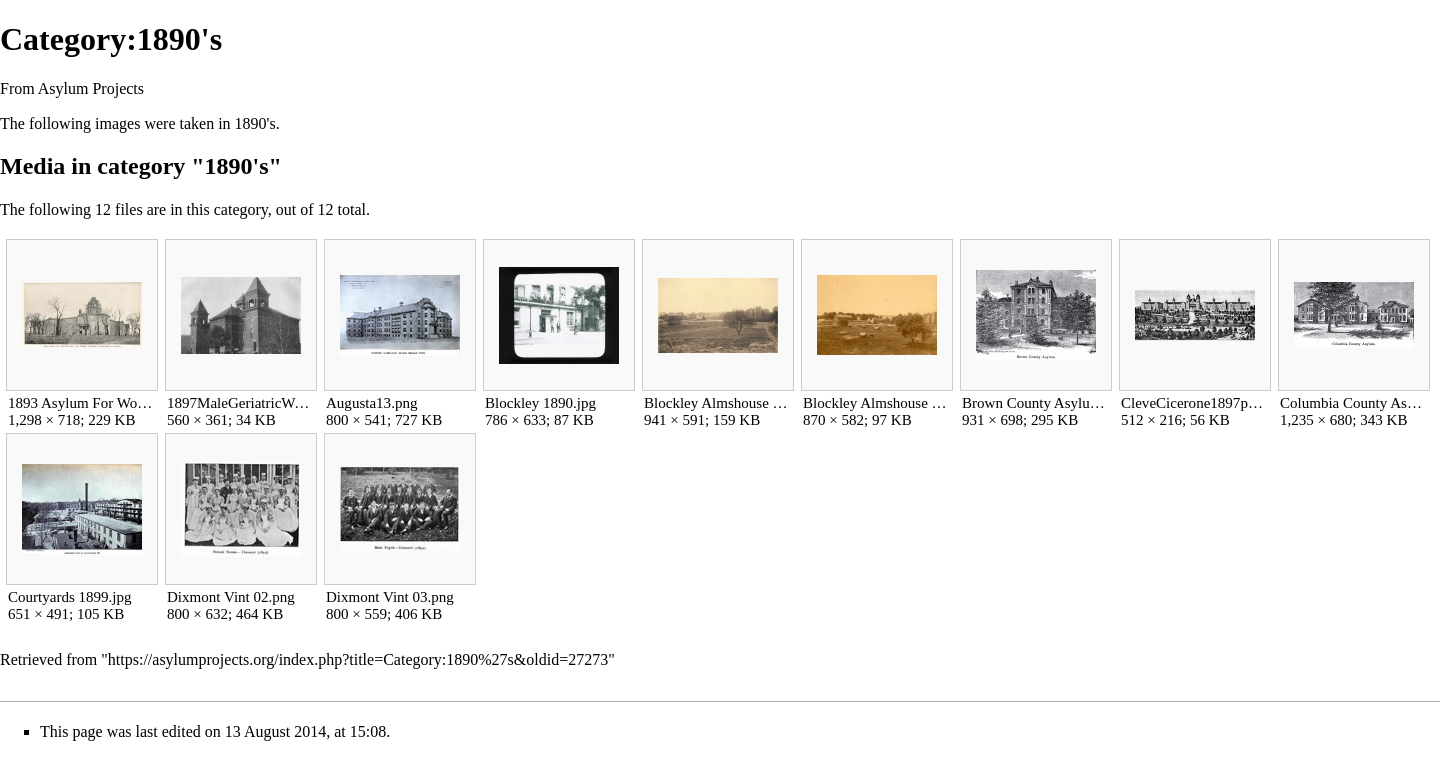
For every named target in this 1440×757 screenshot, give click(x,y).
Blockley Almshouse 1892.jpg (717, 403)
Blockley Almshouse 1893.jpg (876, 403)
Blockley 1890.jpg (540, 403)
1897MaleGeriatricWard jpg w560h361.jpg (240, 403)
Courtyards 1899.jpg (70, 597)
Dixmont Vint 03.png (390, 597)
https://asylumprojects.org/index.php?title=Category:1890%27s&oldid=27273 (358, 659)
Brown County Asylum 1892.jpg (1035, 403)
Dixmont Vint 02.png (231, 597)
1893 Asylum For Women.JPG (81, 403)
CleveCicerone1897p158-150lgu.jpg (1194, 403)
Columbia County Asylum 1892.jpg (1353, 403)
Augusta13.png (371, 403)
